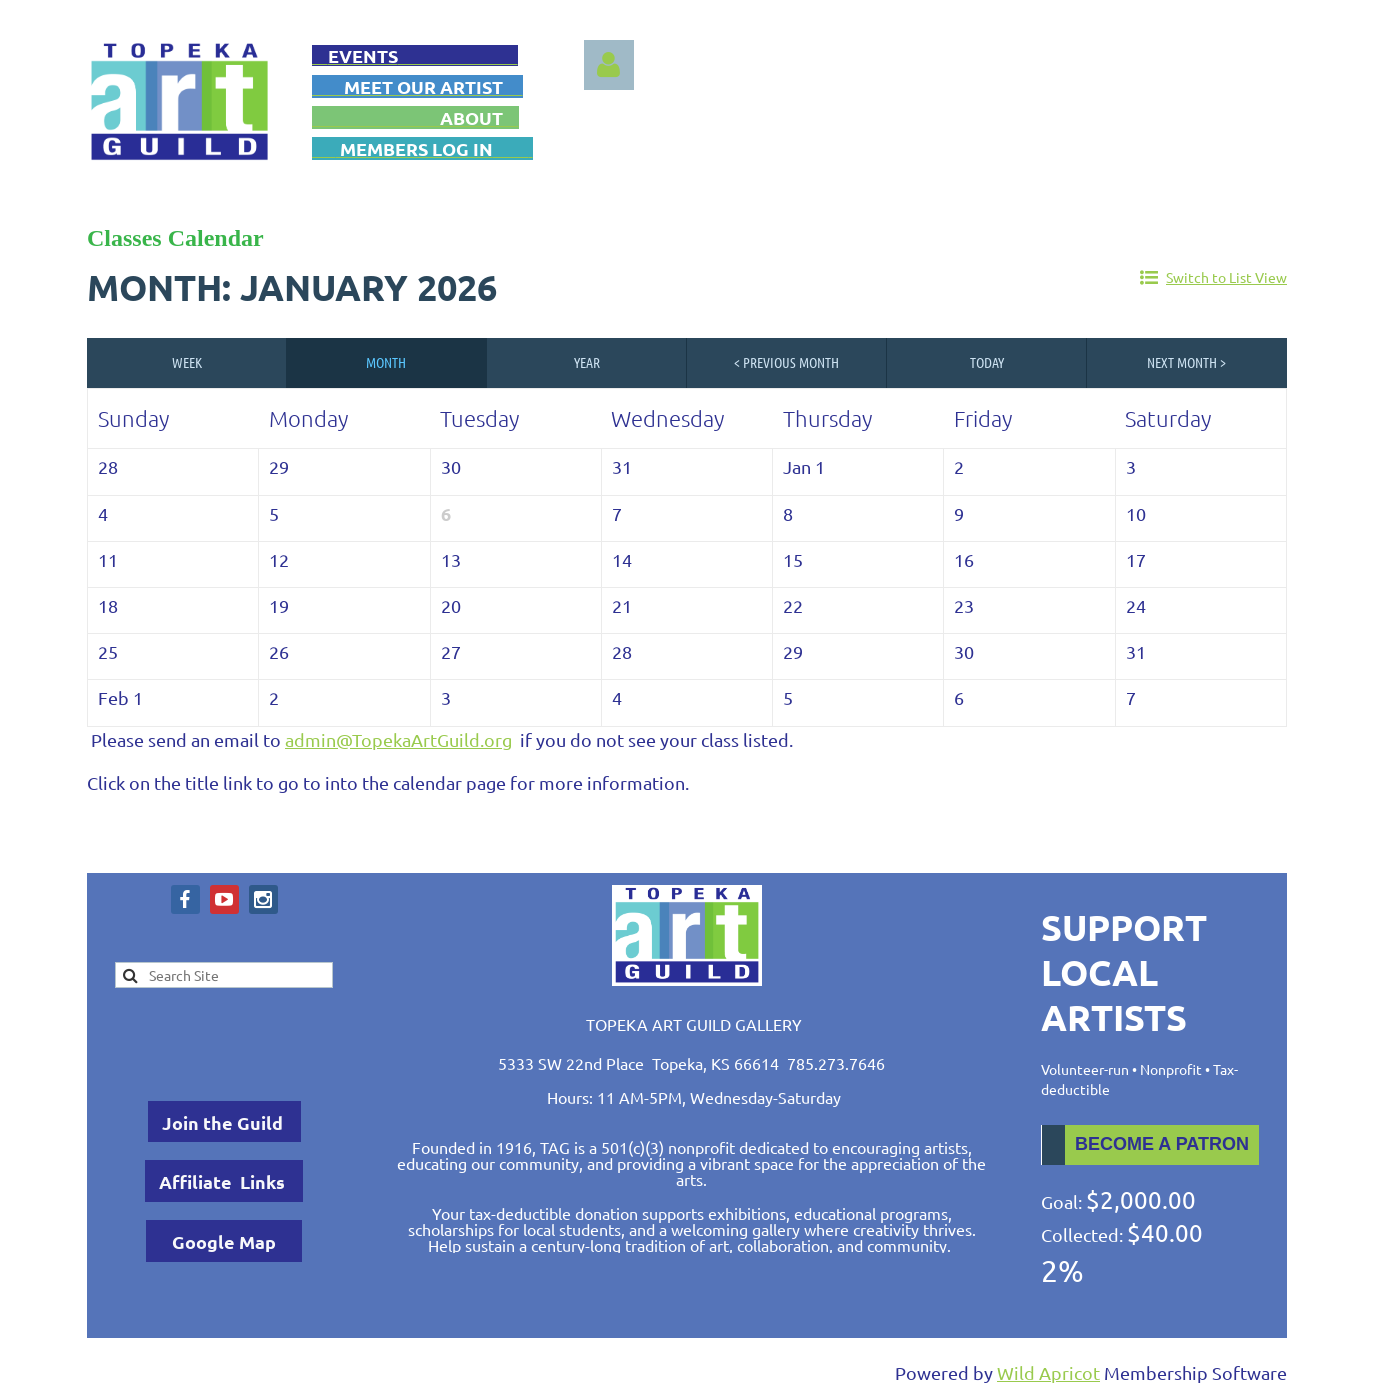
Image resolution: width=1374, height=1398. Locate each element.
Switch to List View (1226, 277)
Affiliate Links (224, 1181)
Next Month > (1186, 362)
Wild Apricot (1048, 1372)
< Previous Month (786, 362)
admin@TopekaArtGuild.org (398, 739)
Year (587, 362)
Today (987, 362)
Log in (609, 65)
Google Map (224, 1241)
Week (187, 362)
